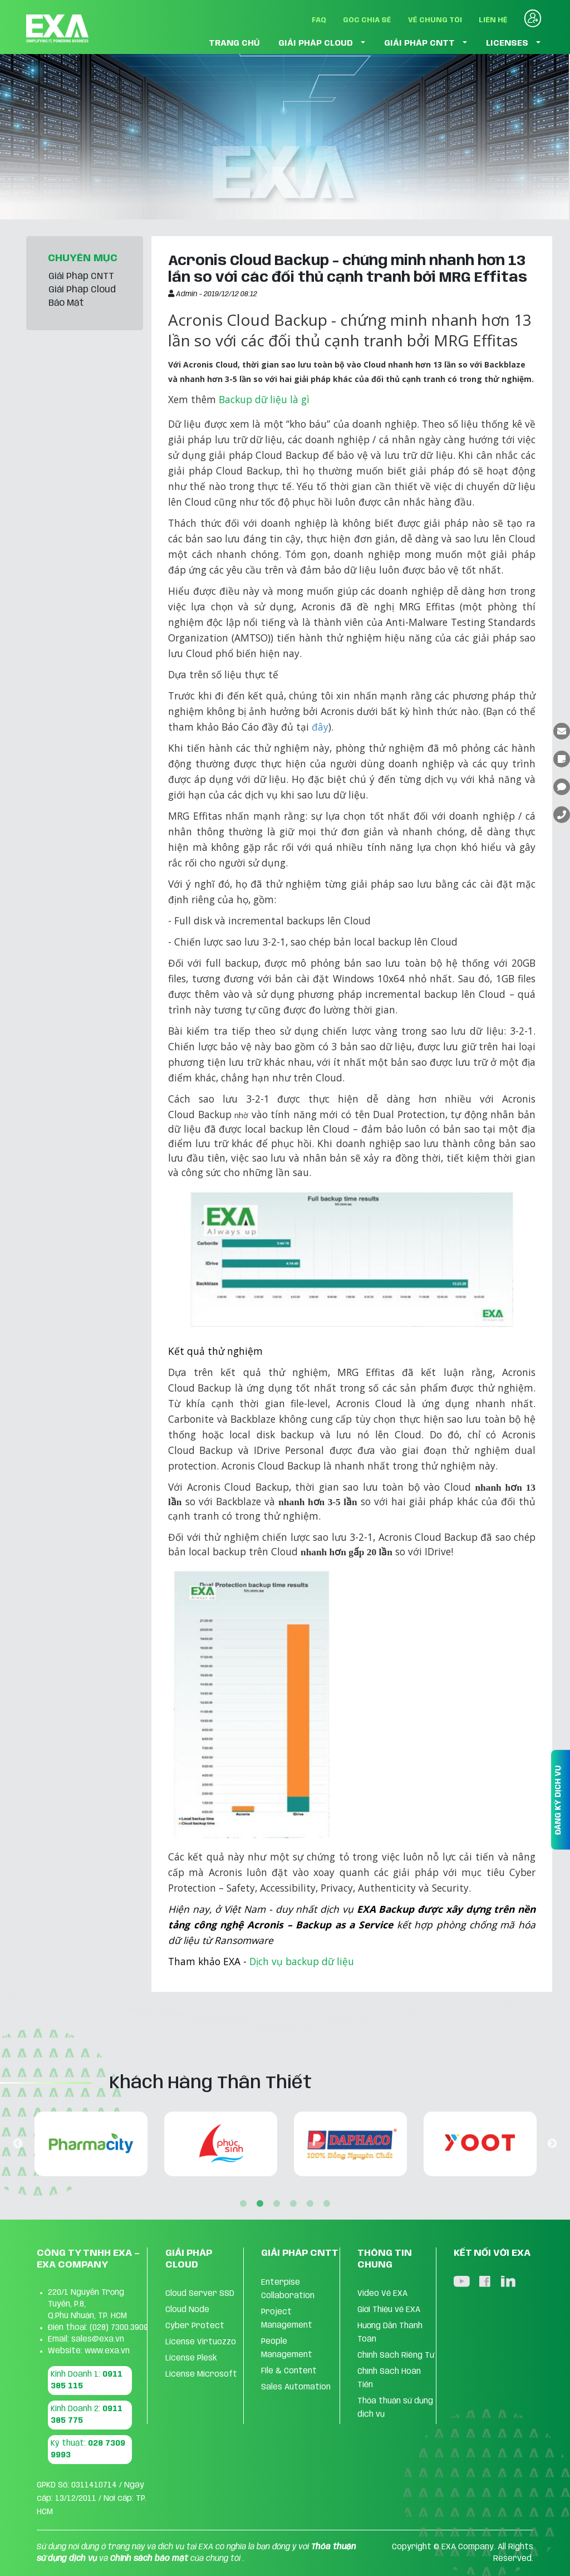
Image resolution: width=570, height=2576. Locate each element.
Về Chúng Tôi (435, 20)
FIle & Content (289, 2371)
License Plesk (191, 2358)
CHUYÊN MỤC (82, 258)
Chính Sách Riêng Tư (395, 2355)
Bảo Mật (66, 303)
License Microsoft (201, 2374)
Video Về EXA (382, 2294)
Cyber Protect (194, 2326)
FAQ (319, 20)
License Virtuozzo (200, 2342)
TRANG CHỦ (234, 43)
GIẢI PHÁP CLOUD (315, 43)
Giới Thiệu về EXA (388, 2310)
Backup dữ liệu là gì (264, 399)
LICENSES (507, 43)
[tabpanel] (181, 2144)
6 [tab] (326, 2204)
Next (552, 2143)
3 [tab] (276, 2204)
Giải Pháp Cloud (82, 290)
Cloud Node (187, 2310)
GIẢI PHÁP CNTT (419, 43)
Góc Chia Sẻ (367, 20)
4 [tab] (293, 2204)
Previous (17, 2143)
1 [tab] (243, 2204)
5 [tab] (310, 2204)
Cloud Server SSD (199, 2294)
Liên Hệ (493, 20)
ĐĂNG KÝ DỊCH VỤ (558, 1800)
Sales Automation (296, 2387)
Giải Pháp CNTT (81, 276)
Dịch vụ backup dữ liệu (301, 1961)
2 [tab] (260, 2204)
